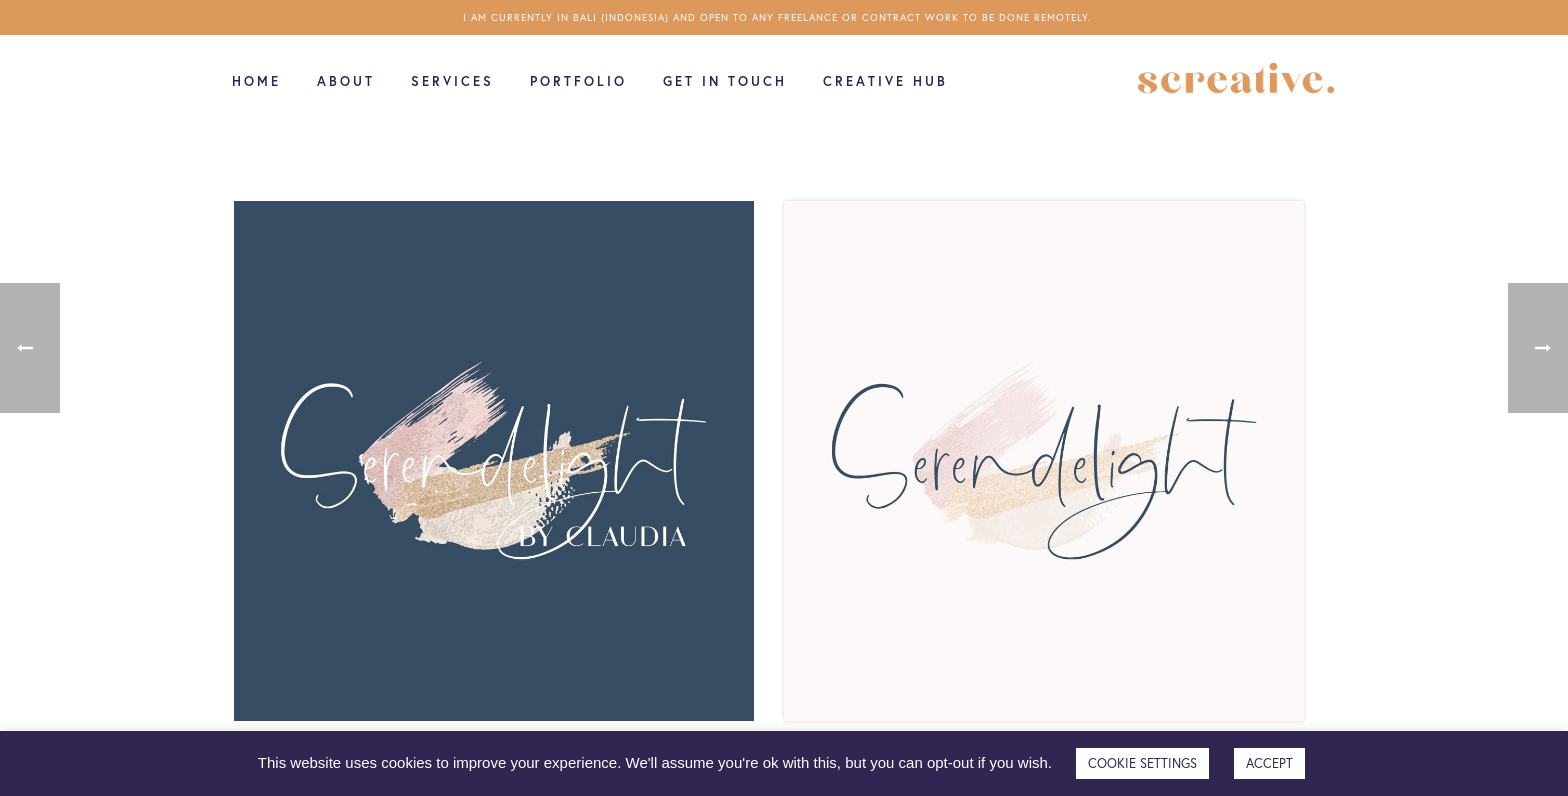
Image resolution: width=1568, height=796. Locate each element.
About (346, 81)
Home (256, 81)
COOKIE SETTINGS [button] (1142, 763)
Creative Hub (885, 81)
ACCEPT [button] (1269, 763)
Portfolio (578, 81)
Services (452, 81)
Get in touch (725, 81)
